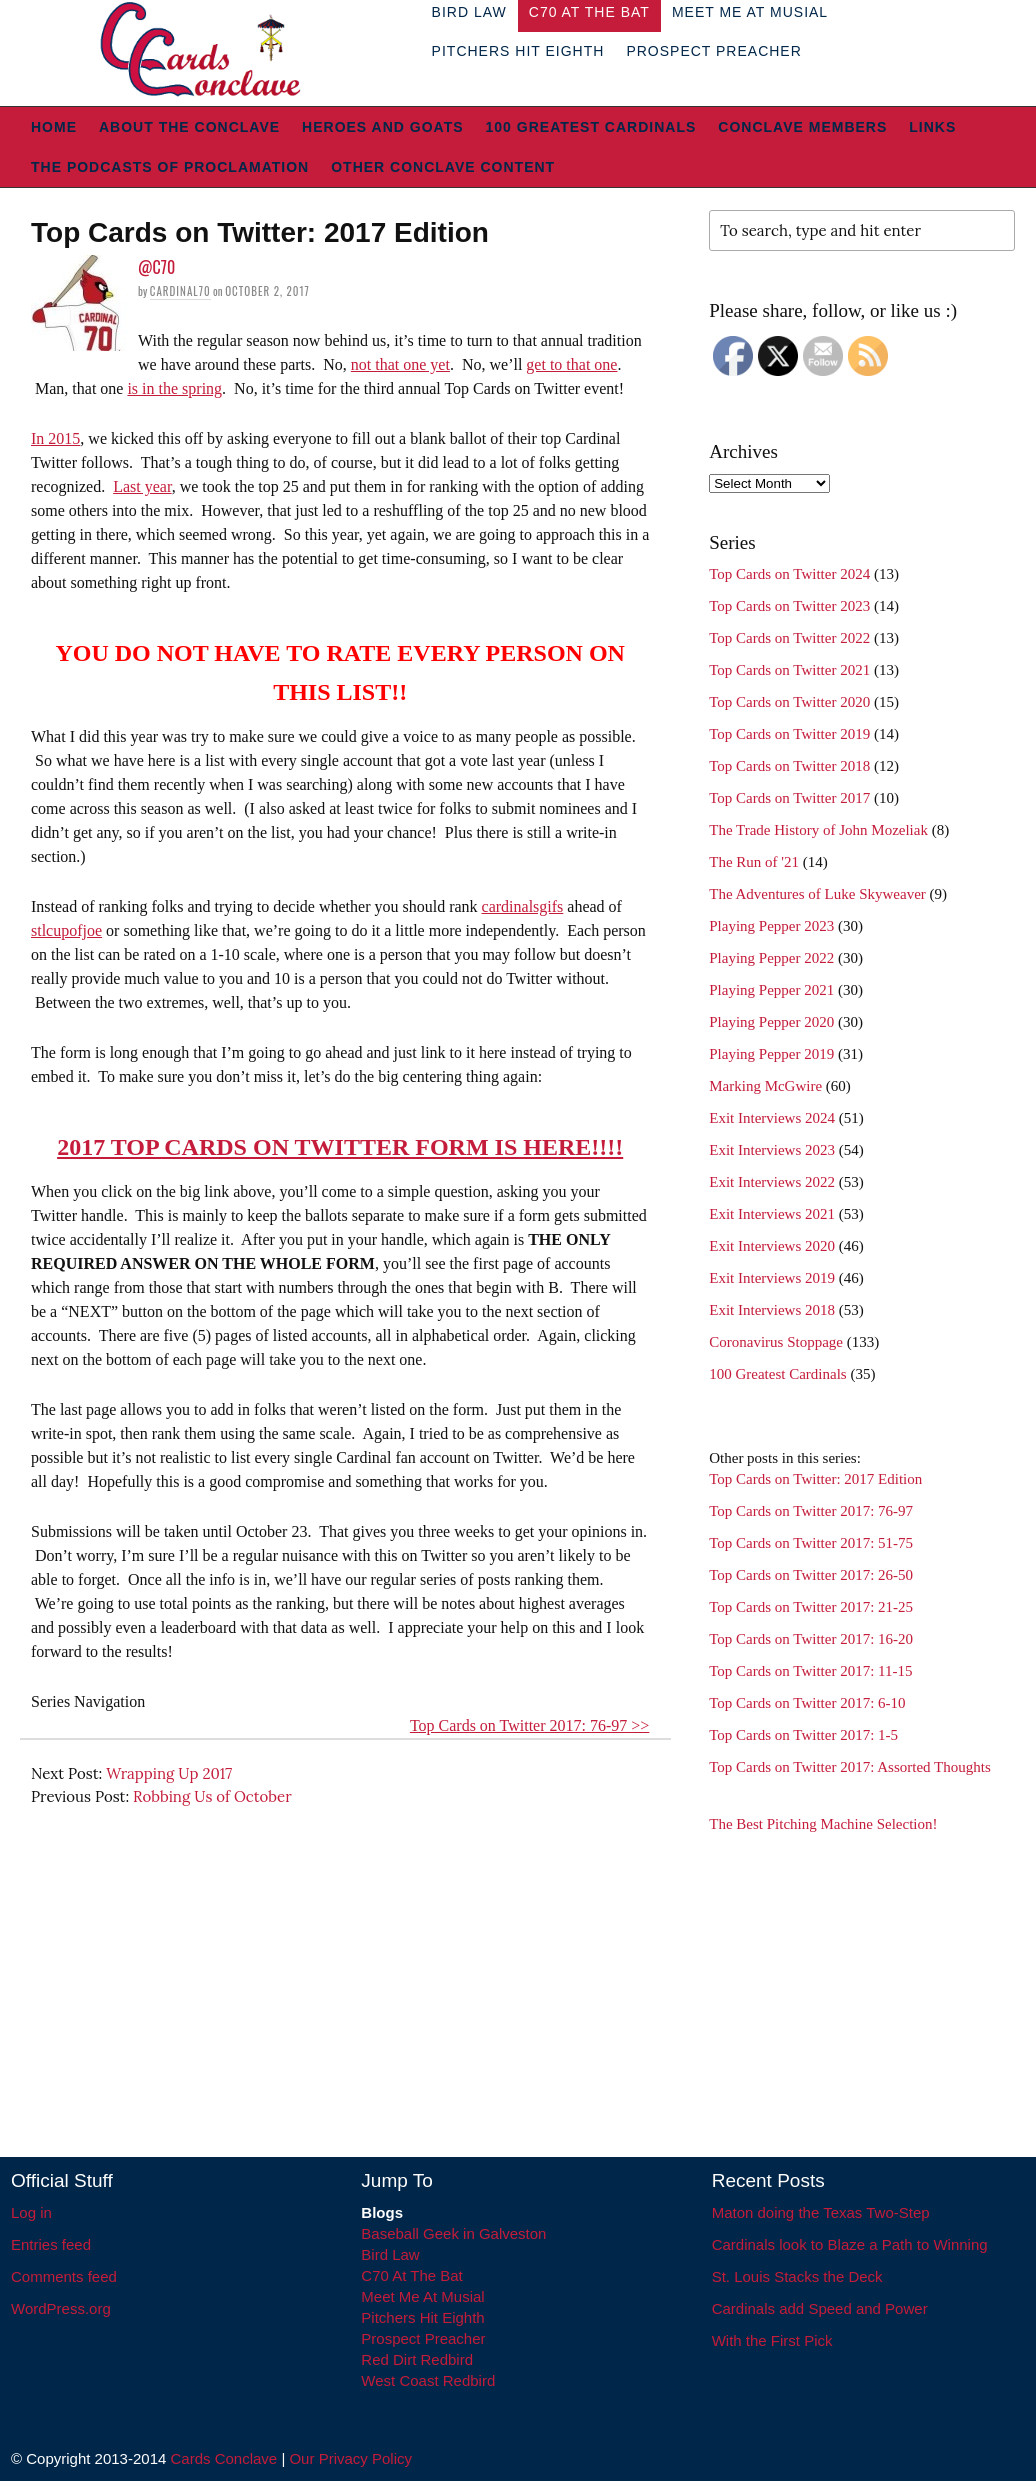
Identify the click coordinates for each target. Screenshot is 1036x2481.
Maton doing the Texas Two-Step (821, 2212)
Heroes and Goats (382, 127)
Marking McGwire (765, 1086)
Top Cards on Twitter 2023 (789, 606)
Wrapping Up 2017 (169, 1773)
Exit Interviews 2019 (772, 1278)
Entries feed (51, 2244)
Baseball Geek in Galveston (453, 2233)
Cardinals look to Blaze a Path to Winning (850, 2244)
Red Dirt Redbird (417, 2359)
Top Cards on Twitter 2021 (789, 670)
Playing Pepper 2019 (771, 1054)
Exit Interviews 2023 (772, 1150)
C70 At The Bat (411, 2275)
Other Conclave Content (443, 167)
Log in (31, 2212)
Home (54, 127)
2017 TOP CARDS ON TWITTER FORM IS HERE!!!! (340, 1147)
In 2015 (55, 438)
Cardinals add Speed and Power (820, 2308)
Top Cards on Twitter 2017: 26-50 (811, 1575)
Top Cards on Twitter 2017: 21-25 (811, 1607)
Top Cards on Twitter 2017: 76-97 (811, 1511)
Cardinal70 (180, 291)
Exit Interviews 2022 (772, 1182)
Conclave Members (802, 127)
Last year (142, 486)
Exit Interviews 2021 (772, 1214)
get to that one (571, 364)
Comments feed (64, 2276)
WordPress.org (61, 2308)
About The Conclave (189, 127)
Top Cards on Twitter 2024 (789, 574)
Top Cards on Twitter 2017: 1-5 (803, 1735)
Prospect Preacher (713, 51)
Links (932, 127)
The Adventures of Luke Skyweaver (817, 894)
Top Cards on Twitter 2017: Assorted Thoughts (850, 1767)
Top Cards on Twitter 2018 (789, 766)
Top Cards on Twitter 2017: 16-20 (811, 1639)
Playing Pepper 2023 (771, 926)
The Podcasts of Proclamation (170, 167)
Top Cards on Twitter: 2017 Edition (815, 1479)
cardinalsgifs (523, 906)
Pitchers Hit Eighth (518, 51)
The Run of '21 (754, 862)
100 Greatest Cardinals (591, 127)
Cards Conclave (224, 2458)
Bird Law (390, 2254)
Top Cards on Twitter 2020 (789, 702)
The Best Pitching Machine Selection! (823, 1824)
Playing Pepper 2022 (771, 958)
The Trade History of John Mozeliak (818, 830)
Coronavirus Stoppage (776, 1342)
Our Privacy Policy (350, 2458)
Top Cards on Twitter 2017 (789, 798)
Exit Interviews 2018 (772, 1310)
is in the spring (174, 388)
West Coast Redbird (428, 2380)
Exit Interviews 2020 (772, 1246)
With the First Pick (772, 2340)
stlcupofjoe (66, 930)
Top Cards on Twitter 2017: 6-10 (807, 1703)
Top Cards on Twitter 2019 (789, 734)
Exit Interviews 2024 (772, 1118)
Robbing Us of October (212, 1796)
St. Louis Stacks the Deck (797, 2276)
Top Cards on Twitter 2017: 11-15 (810, 1671)
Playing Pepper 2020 (771, 1022)
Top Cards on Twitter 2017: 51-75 (811, 1543)
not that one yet (400, 364)
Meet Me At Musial (422, 2296)
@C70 (156, 267)
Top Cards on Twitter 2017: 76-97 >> (530, 1725)
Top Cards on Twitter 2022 (789, 638)
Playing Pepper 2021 (771, 990)
